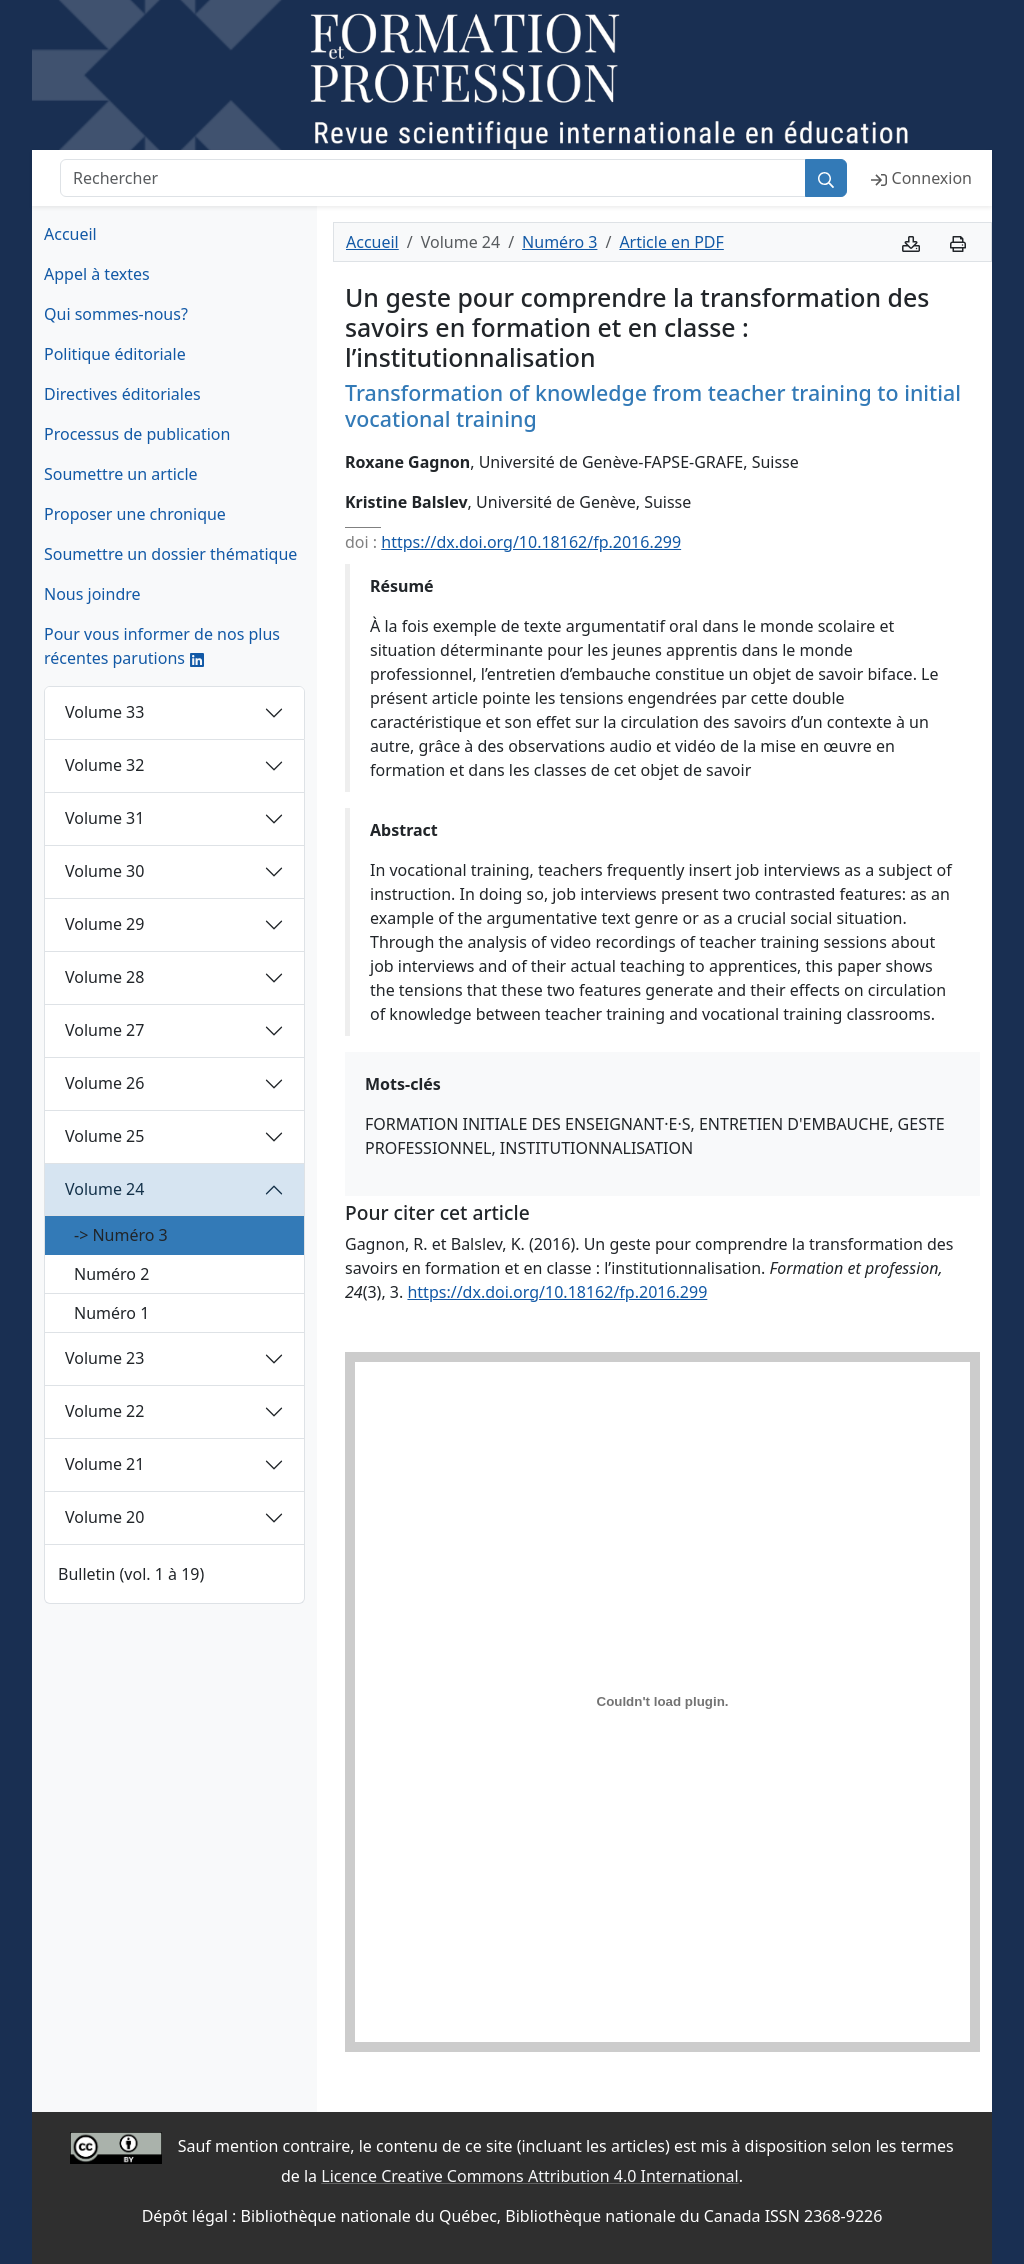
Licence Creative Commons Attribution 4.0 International (529, 2176)
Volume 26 (104, 1083)
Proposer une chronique (135, 514)
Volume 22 (104, 1411)
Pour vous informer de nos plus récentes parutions (162, 646)
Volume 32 (104, 765)
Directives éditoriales (122, 394)
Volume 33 (104, 712)
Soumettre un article (121, 474)
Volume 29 (104, 924)
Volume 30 (104, 871)
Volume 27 (104, 1030)
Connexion (921, 178)
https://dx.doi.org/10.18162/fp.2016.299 (531, 542)
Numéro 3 (559, 242)
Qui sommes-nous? (116, 314)
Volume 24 (104, 1189)
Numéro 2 (111, 1274)
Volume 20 (104, 1517)
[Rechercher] (433, 178)
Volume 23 (104, 1358)
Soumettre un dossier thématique (170, 554)
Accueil (70, 234)
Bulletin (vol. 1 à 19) (131, 1574)
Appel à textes (97, 274)
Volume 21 (104, 1464)
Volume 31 (104, 818)
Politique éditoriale (115, 354)
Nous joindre (92, 594)
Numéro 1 (111, 1313)
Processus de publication (137, 434)
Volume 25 (104, 1136)
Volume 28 (104, 977)
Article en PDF (671, 242)
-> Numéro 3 (121, 1235)
